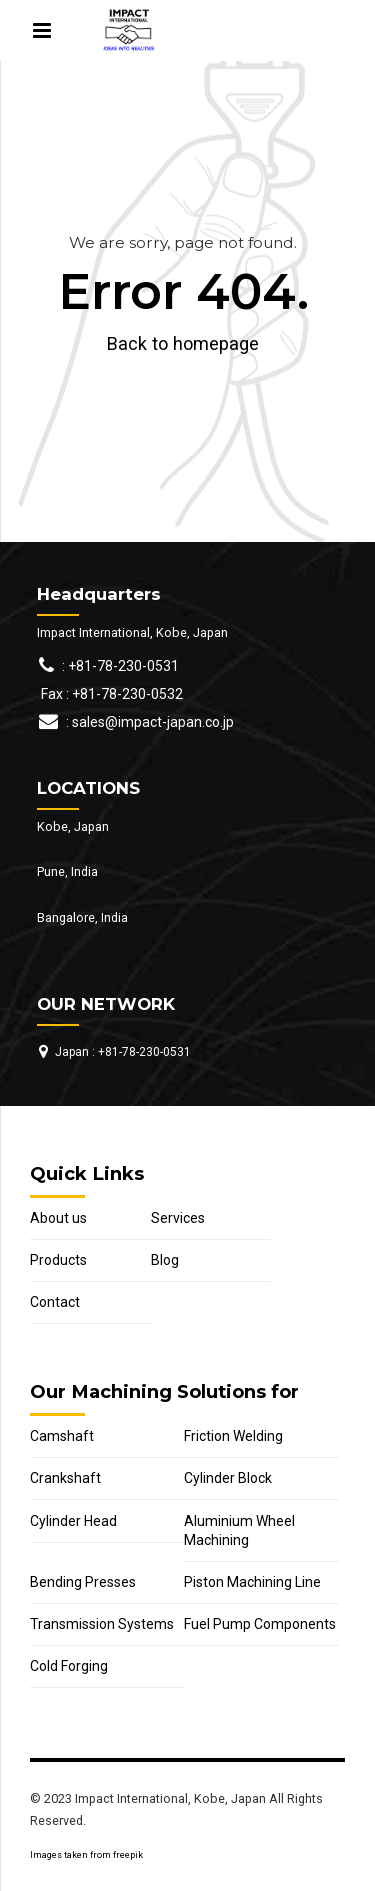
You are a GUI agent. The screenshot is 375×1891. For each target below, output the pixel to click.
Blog (165, 1260)
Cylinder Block (228, 1478)
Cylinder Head (73, 1521)
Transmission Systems (102, 1624)
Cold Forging (69, 1666)
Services (178, 1218)
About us (58, 1218)
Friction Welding (233, 1436)
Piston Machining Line (252, 1582)
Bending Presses (83, 1582)
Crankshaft (65, 1478)
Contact (55, 1302)
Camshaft (62, 1436)
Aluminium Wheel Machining (239, 1530)
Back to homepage (183, 343)
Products (58, 1260)
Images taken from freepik (86, 1855)
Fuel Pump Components (260, 1624)
